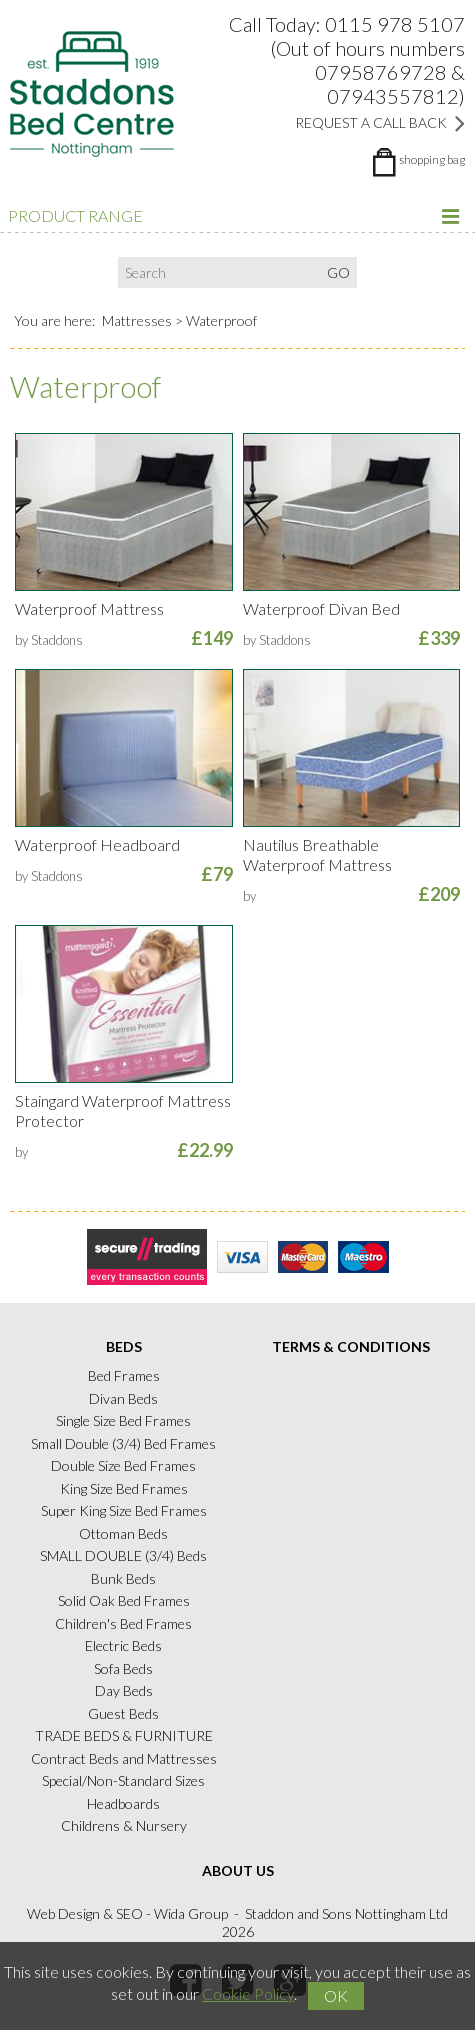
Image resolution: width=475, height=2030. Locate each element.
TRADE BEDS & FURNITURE (124, 1735)
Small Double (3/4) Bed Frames (123, 1443)
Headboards (123, 1803)
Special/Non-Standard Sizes (123, 1780)
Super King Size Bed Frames (124, 1510)
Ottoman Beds (123, 1533)
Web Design (63, 1913)
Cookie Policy (248, 1993)
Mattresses (137, 320)
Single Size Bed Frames (123, 1420)
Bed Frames (124, 1375)
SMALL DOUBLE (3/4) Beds (123, 1555)
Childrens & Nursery (124, 1825)
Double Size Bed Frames (123, 1465)
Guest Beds (123, 1713)
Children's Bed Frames (123, 1623)
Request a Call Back (380, 123)
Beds (124, 1346)
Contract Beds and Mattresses (124, 1758)
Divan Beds (123, 1398)
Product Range (235, 216)
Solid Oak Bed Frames (124, 1600)
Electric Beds (123, 1645)
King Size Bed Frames (124, 1488)
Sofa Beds (123, 1668)
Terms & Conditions (351, 1346)
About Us (238, 1870)
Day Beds (124, 1690)
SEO (129, 1913)
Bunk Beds (123, 1578)
